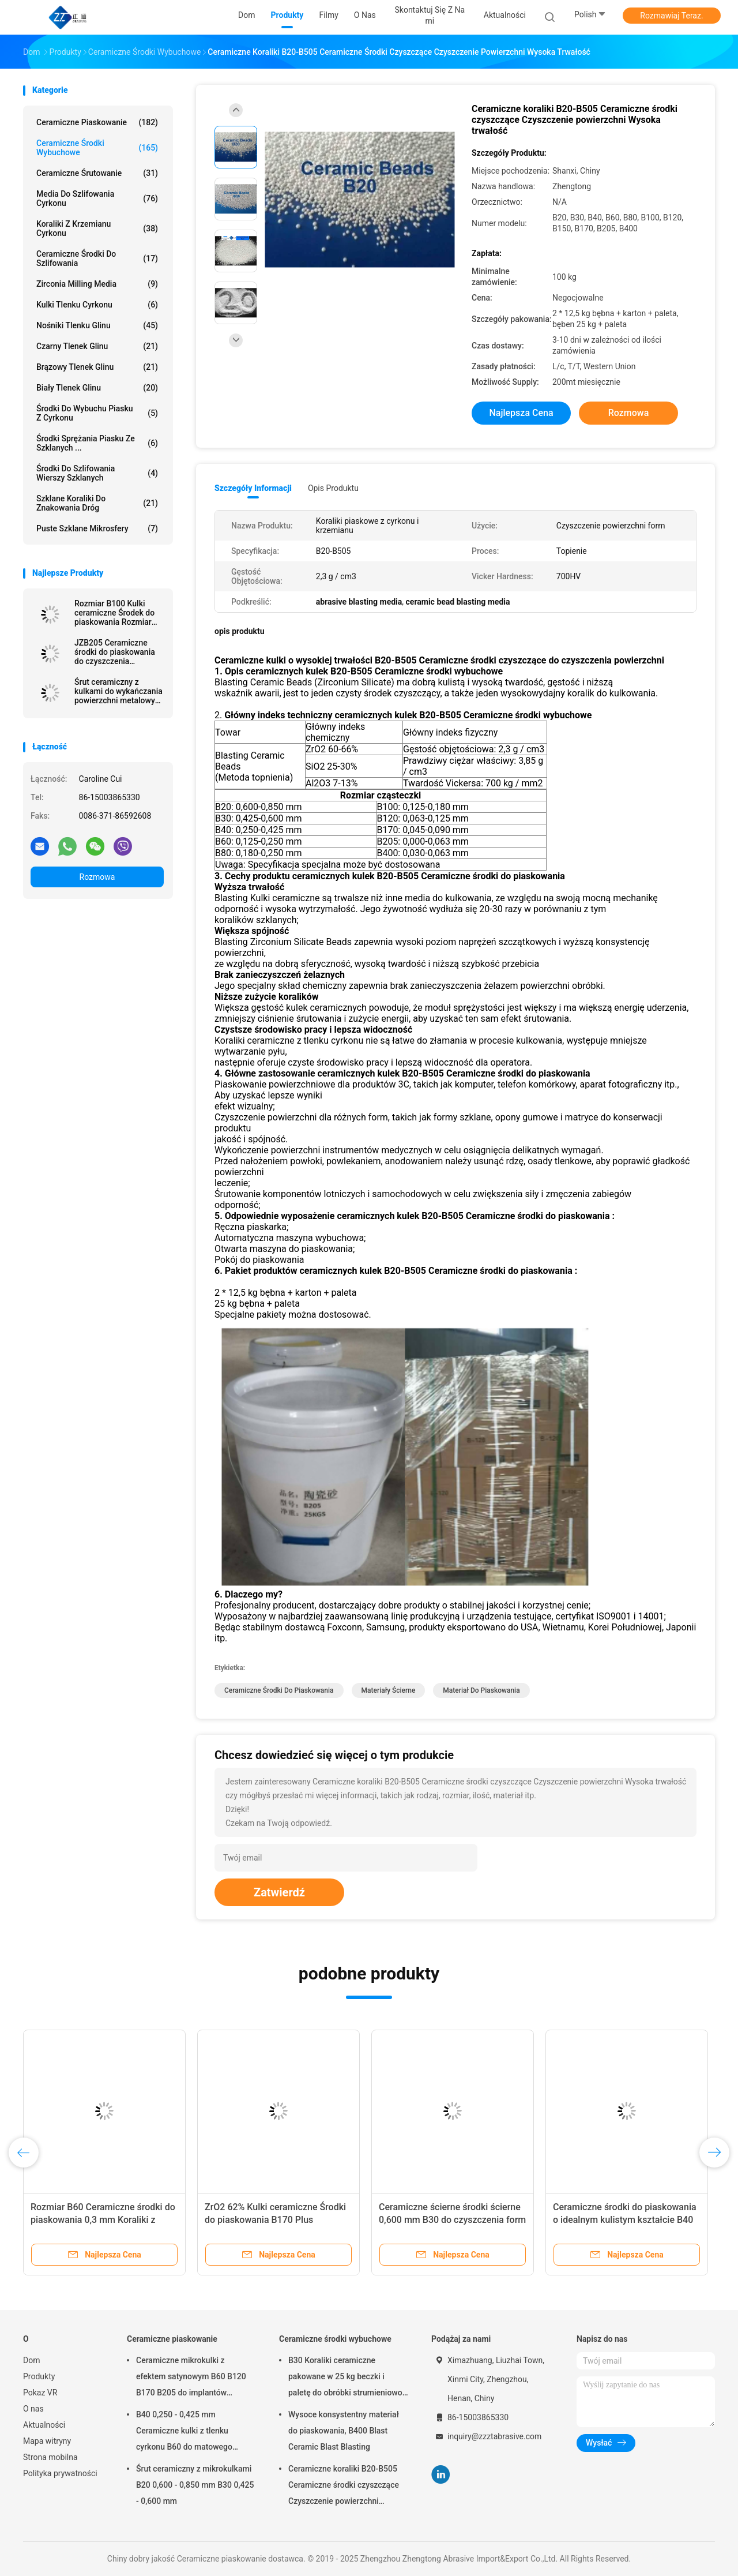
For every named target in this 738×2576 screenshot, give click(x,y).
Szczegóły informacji (253, 488)
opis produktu (333, 488)
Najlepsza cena (521, 412)
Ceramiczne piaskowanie (97, 122)
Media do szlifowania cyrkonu (97, 198)
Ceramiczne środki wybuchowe (97, 147)
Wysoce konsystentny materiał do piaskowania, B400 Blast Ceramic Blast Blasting (343, 2430)
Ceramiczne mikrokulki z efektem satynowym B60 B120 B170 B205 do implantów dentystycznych (191, 2378)
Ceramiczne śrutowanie (97, 173)
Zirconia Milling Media (97, 284)
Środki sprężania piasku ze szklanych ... (97, 443)
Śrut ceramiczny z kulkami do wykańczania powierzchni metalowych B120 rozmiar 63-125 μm (119, 691)
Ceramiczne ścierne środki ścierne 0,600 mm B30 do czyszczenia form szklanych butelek (452, 2220)
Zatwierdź (279, 1892)
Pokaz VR (40, 2392)
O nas (33, 2408)
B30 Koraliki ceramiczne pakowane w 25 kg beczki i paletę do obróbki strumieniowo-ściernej (346, 2378)
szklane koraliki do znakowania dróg (97, 503)
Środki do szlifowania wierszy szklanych (97, 473)
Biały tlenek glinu (97, 387)
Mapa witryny (47, 2441)
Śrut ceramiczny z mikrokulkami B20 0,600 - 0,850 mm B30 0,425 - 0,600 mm (195, 2485)
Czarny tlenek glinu (97, 346)
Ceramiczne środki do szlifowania (97, 258)
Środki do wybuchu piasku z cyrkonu (97, 413)
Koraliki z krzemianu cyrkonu (97, 228)
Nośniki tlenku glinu (97, 325)
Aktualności (44, 2424)
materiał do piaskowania (481, 1690)
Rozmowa (97, 877)
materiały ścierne (389, 1690)
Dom (31, 2360)
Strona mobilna (50, 2457)
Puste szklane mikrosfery (97, 528)
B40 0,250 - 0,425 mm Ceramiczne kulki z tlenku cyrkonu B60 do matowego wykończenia (184, 2432)
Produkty (39, 2376)
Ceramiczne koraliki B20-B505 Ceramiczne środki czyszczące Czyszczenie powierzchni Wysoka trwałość (343, 2486)
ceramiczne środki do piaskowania (279, 1690)
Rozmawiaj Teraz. (671, 15)
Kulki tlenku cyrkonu (97, 304)
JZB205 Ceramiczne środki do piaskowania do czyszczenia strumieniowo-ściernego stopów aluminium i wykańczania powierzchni (118, 652)
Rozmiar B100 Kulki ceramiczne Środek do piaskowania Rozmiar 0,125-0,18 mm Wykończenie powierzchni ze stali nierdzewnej (114, 613)
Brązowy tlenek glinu (97, 367)
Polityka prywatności (60, 2473)
